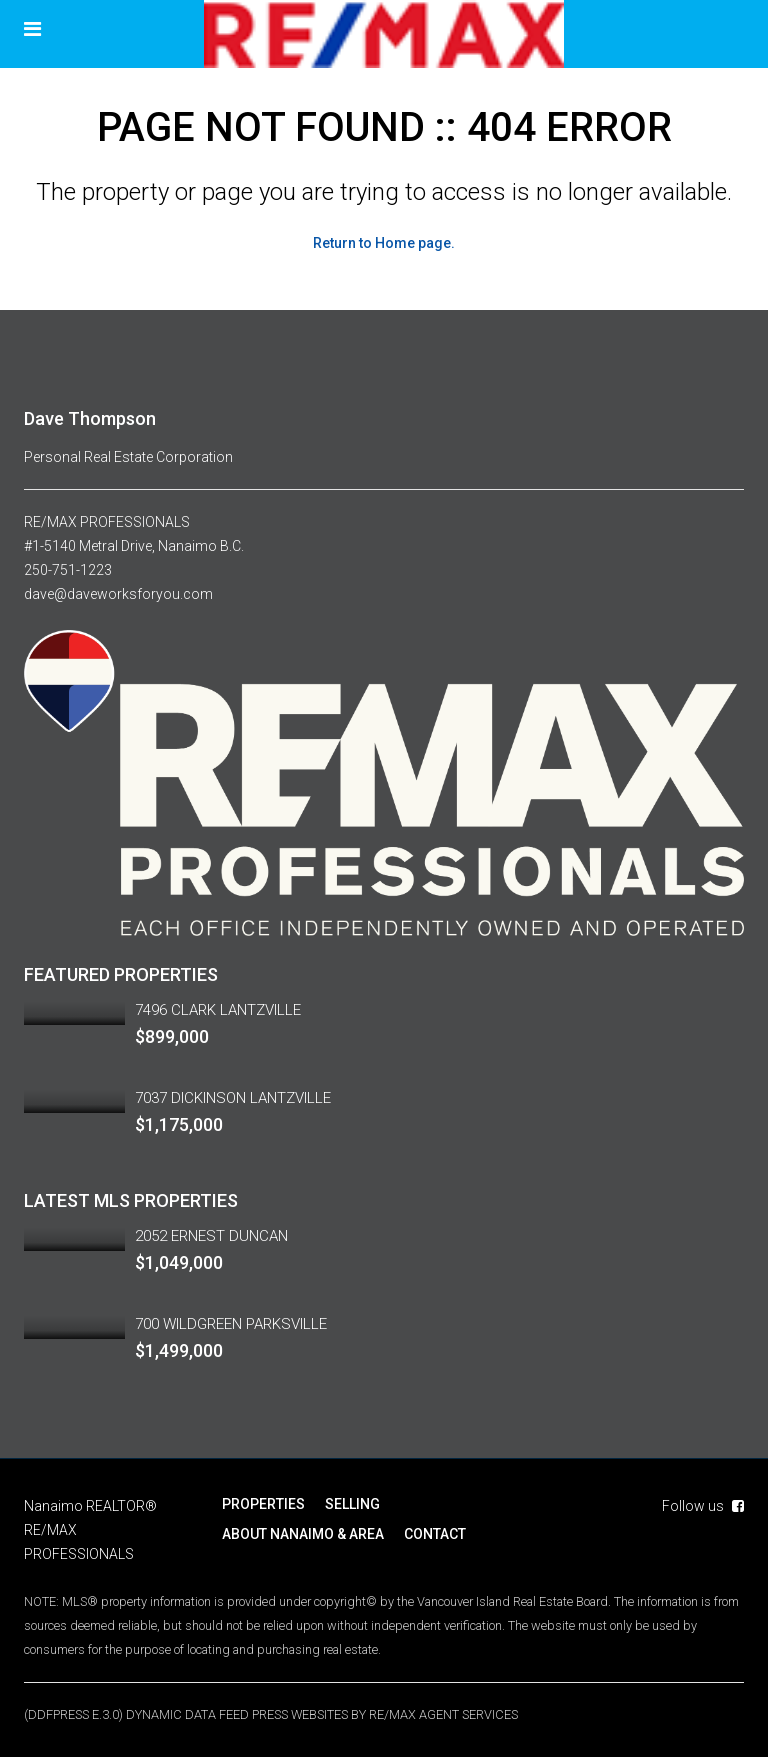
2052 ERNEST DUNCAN (211, 1236)
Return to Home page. (384, 243)
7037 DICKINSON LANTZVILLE (233, 1098)
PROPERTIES (263, 1504)
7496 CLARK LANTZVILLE (218, 1010)
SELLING (352, 1504)
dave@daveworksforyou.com (118, 594)
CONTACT (435, 1534)
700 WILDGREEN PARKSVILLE (231, 1324)
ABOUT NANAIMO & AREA (303, 1534)
